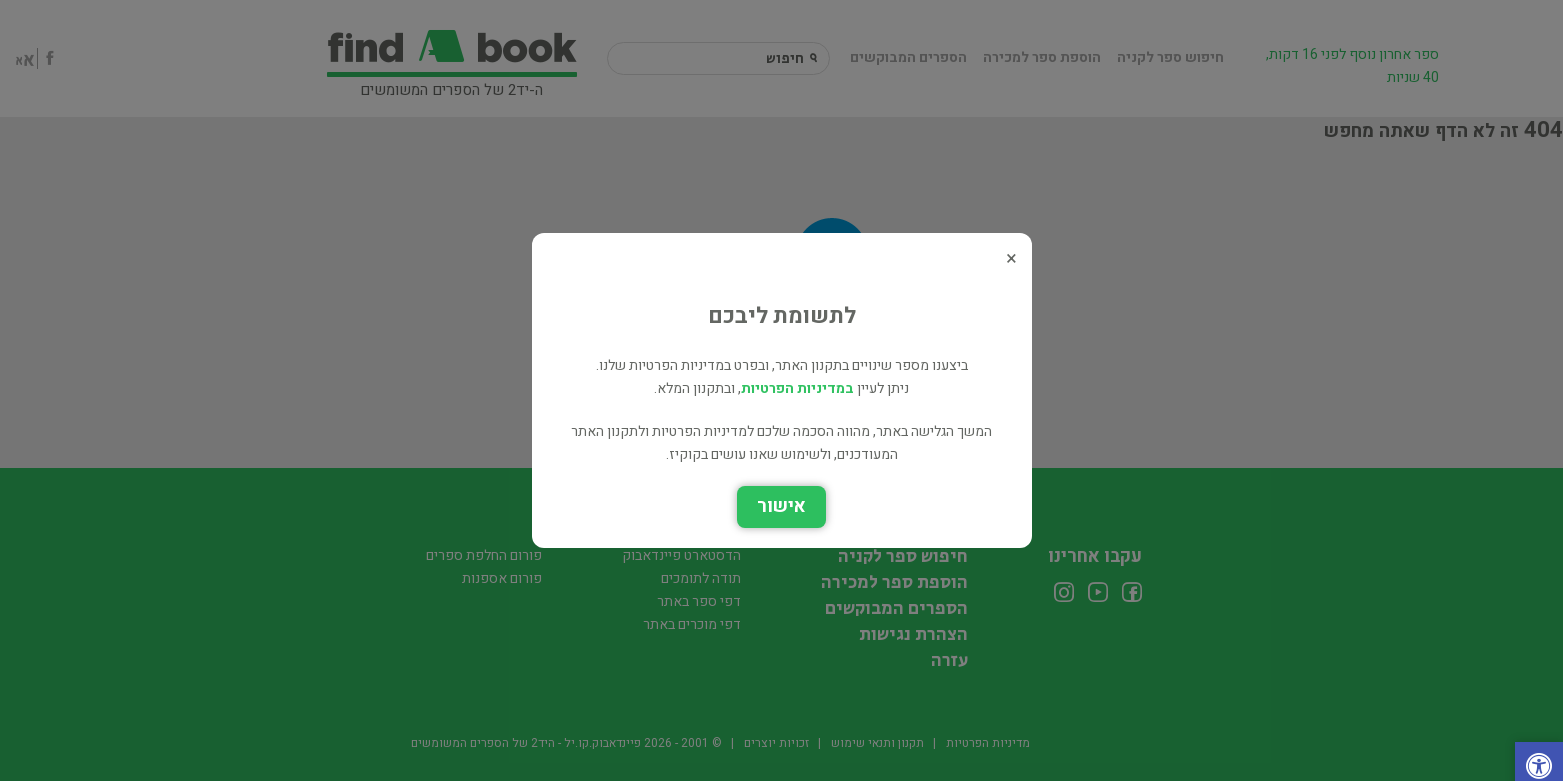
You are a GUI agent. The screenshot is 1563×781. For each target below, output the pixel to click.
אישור (781, 506)
